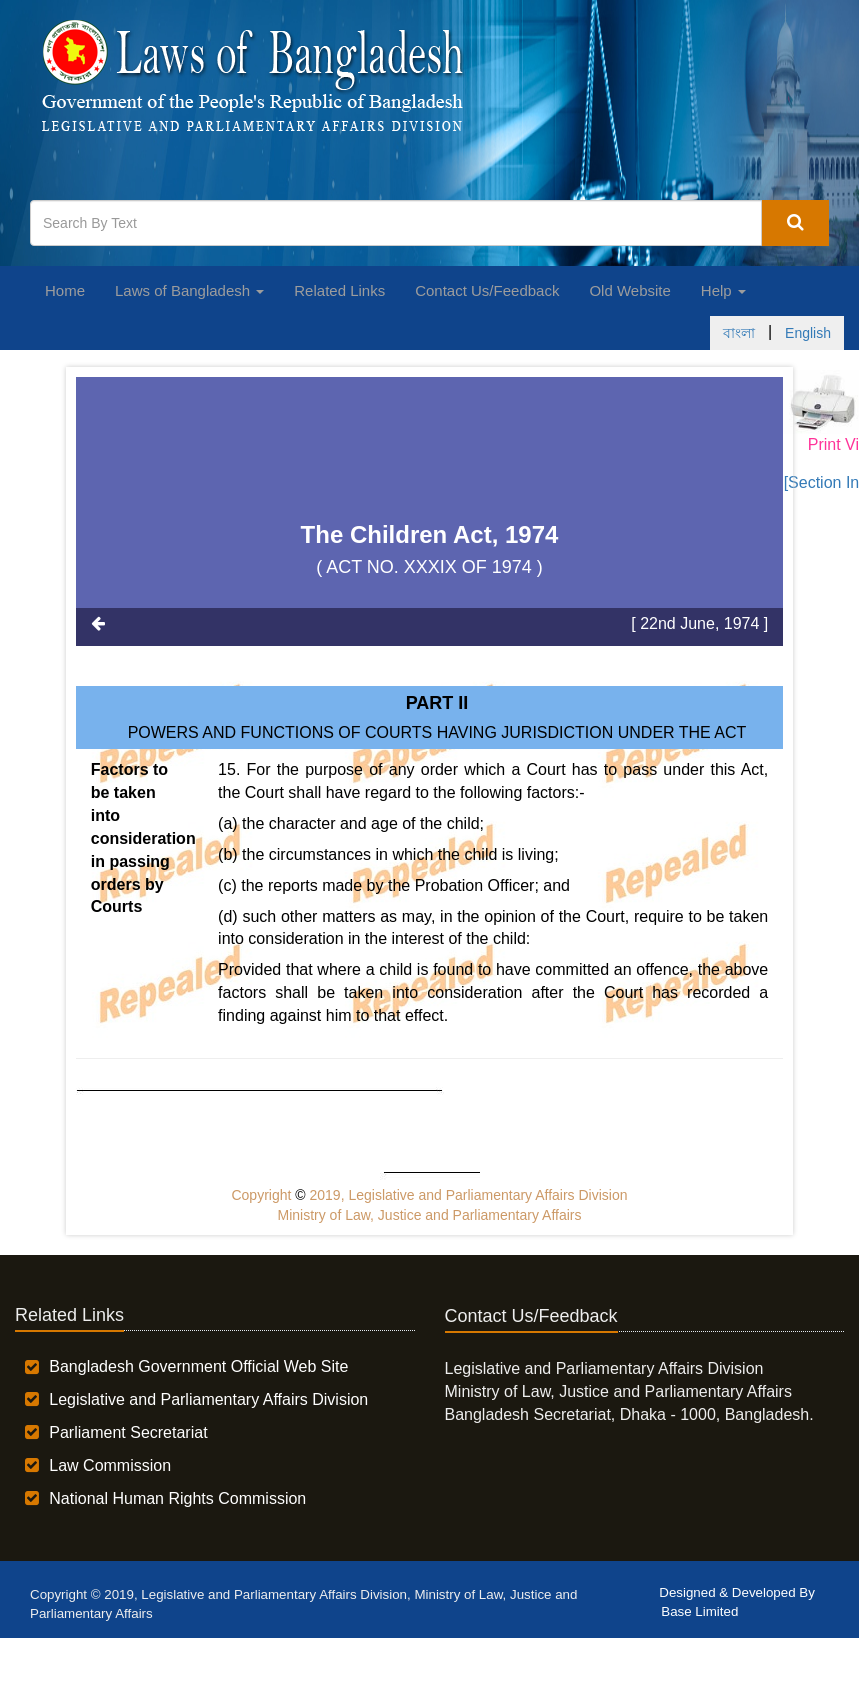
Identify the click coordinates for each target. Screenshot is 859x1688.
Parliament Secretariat (128, 1432)
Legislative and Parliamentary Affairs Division (208, 1399)
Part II (437, 703)
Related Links (339, 290)
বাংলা (739, 333)
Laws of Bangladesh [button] (189, 290)
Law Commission (110, 1465)
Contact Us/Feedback (487, 290)
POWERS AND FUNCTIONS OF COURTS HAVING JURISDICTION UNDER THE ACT (437, 732)
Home (65, 290)
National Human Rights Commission (177, 1498)
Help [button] (723, 290)
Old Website (629, 290)
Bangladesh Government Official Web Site (198, 1366)
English (808, 333)
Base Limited (699, 1611)
